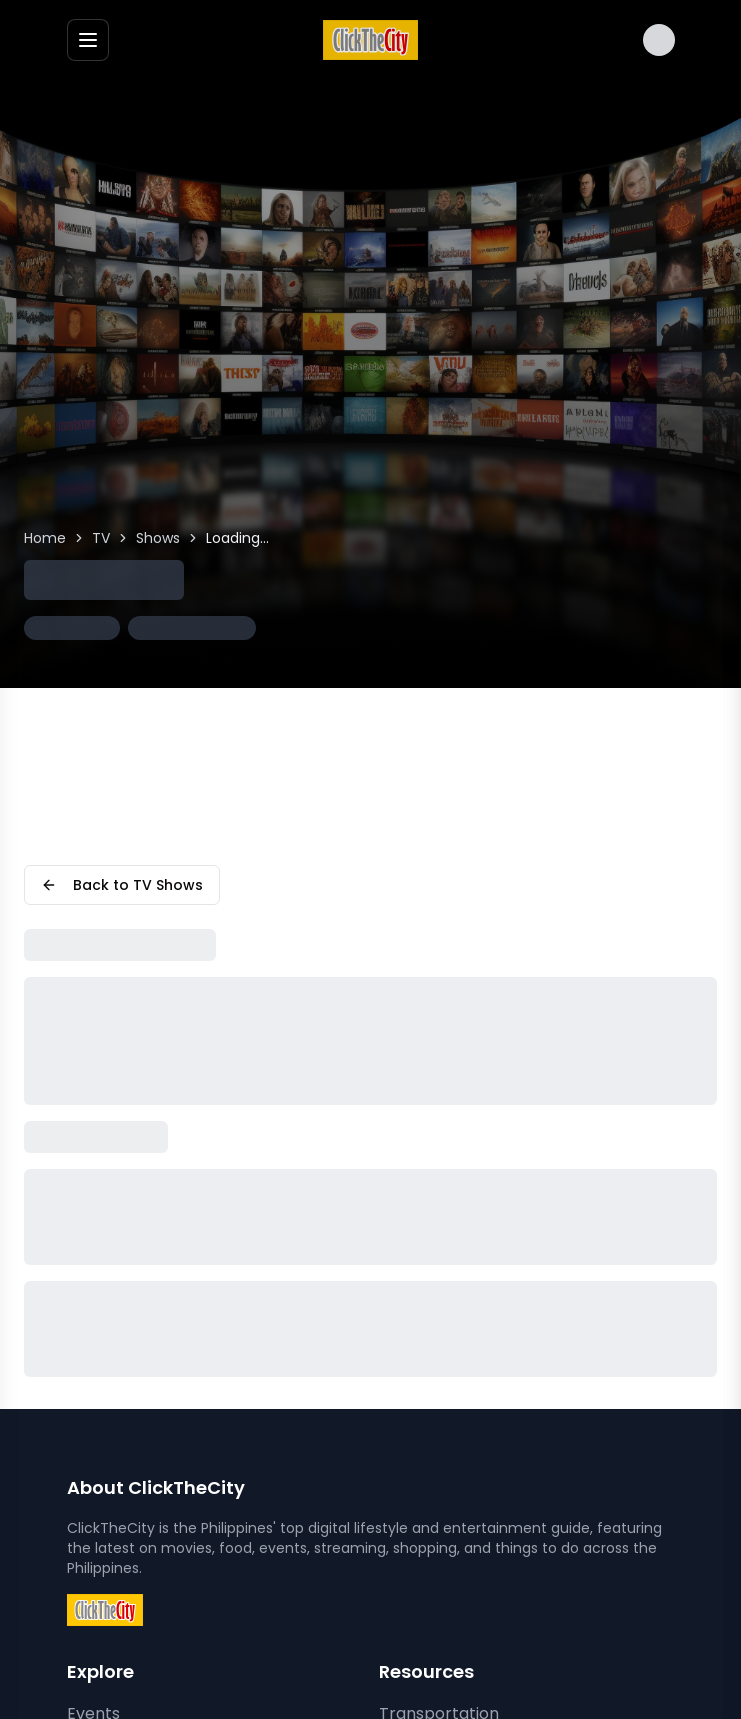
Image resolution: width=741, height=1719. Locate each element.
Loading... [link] (237, 538)
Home (45, 538)
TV (101, 538)
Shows (158, 538)
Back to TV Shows (122, 885)
